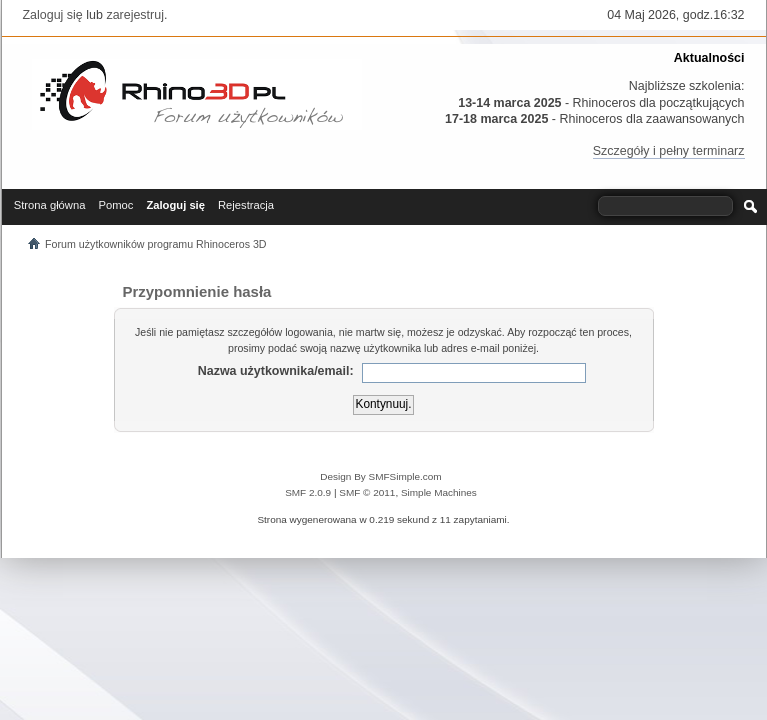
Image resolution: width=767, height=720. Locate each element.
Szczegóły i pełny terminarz (669, 151)
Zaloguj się (53, 15)
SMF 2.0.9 (308, 492)
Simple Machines (439, 492)
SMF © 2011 (367, 492)
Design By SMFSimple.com (380, 476)
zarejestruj (135, 15)
